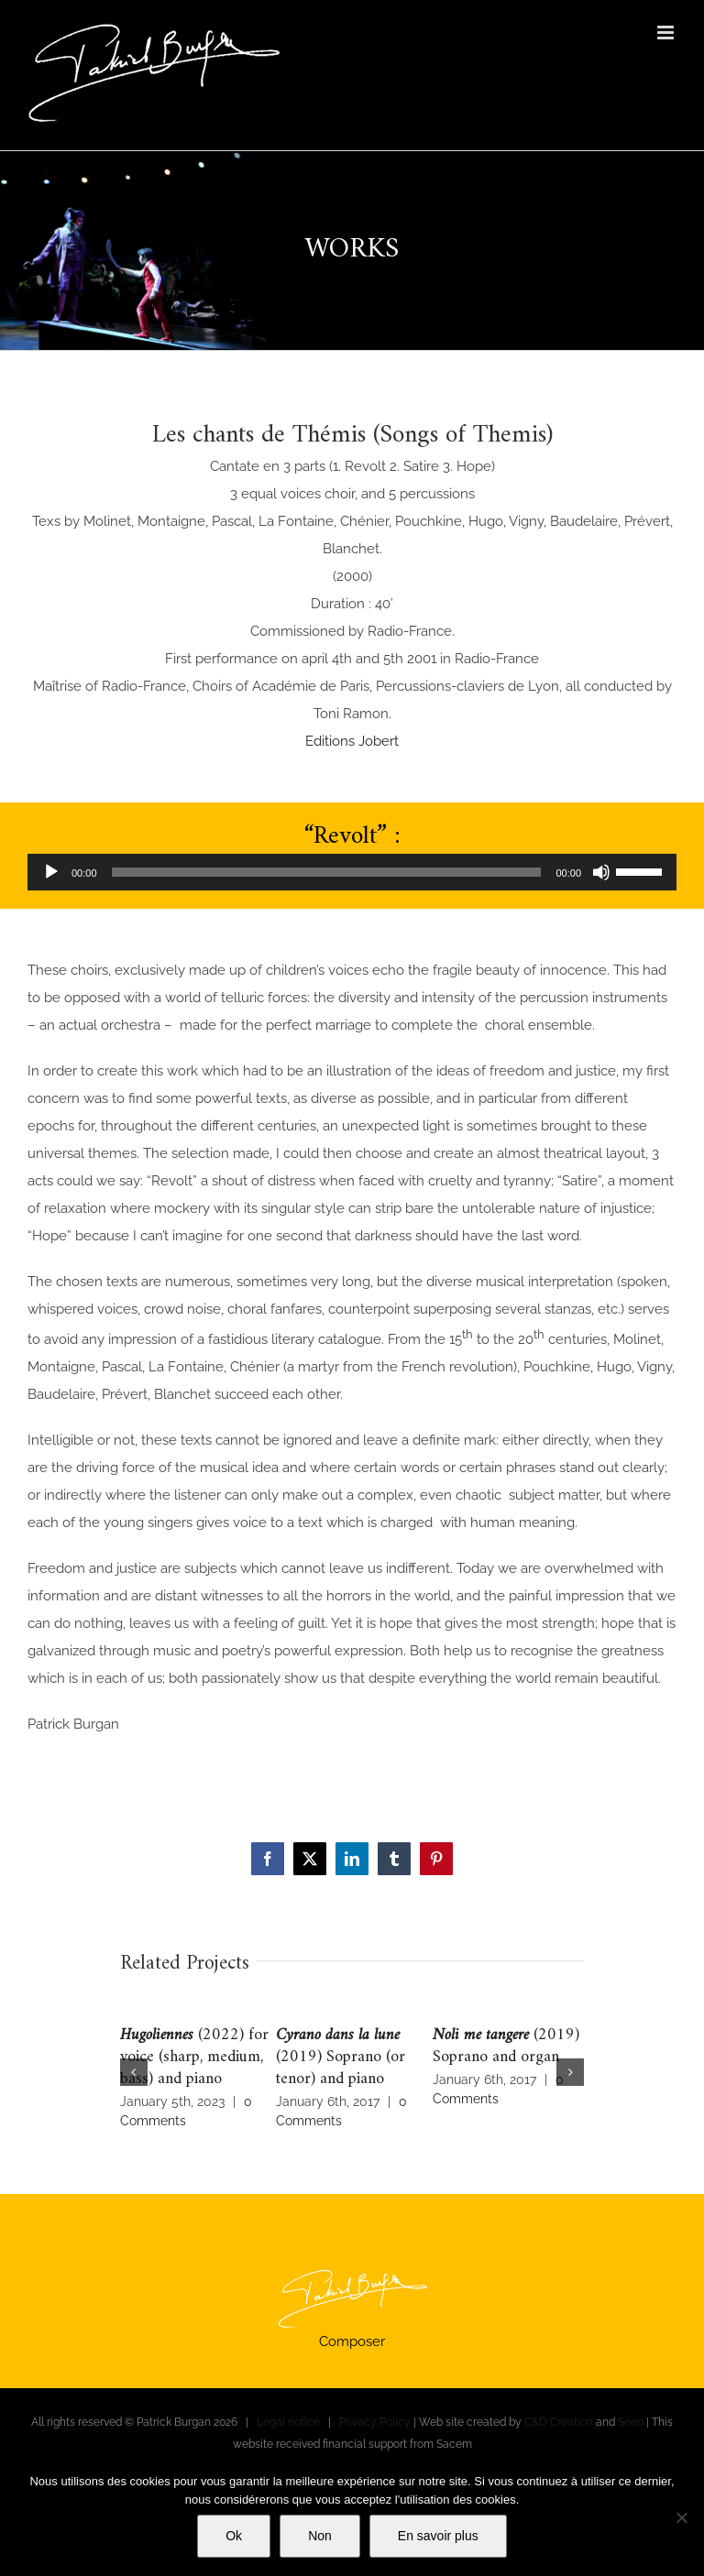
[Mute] (601, 872)
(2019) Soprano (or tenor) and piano (340, 2057)
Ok (234, 2535)
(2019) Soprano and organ (506, 2046)
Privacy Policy (375, 2422)
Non (320, 2535)
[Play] (51, 872)
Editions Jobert (352, 741)
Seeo (631, 2422)
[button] (134, 2072)
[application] (352, 872)
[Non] (681, 2517)
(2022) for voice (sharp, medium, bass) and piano (194, 2057)
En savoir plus (438, 2535)
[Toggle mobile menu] (666, 32)
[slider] (327, 872)
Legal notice (288, 2422)
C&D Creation (558, 2422)
